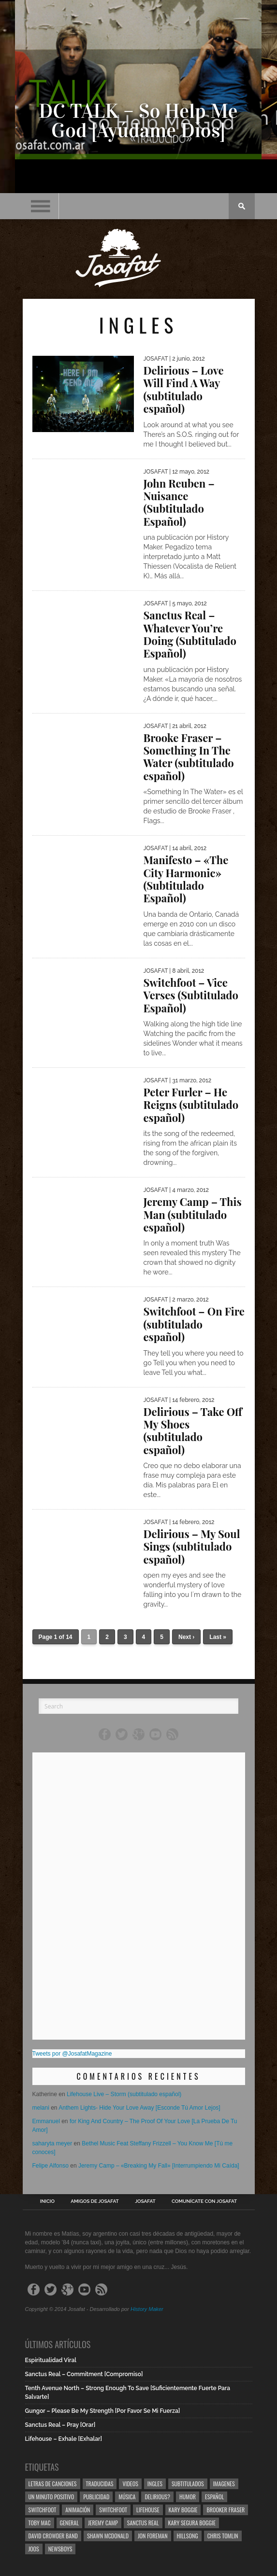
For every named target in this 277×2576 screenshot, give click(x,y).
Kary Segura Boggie (192, 2523)
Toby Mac (40, 2523)
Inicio (47, 2201)
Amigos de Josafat (94, 2201)
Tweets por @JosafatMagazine (72, 2053)
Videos (130, 2483)
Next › (186, 1637)
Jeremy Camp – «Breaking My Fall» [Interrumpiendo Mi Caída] (158, 2165)
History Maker (147, 2309)
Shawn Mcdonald (108, 2536)
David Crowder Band (53, 2536)
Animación (77, 2510)
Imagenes (224, 2483)
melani (40, 2107)
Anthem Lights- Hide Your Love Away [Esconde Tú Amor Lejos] (139, 2107)
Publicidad (96, 2496)
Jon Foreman (153, 2536)
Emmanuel (46, 2121)
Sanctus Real (143, 2523)
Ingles (154, 2483)
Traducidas (100, 2483)
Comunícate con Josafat (204, 2201)
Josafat (145, 2201)
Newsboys (60, 2549)
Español (214, 2496)
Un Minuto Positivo (51, 2496)
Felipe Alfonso (50, 2165)
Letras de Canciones (53, 2483)
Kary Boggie (183, 2510)
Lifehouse (148, 2510)
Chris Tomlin (222, 2536)
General (69, 2523)
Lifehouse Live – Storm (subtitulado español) (124, 2094)
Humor (187, 2496)
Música (126, 2496)
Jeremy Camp (103, 2523)
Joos (34, 2549)
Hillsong (187, 2536)
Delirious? (157, 2496)
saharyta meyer (52, 2143)
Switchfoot (43, 2510)
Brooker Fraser (225, 2510)
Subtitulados (188, 2483)
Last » (217, 1637)
